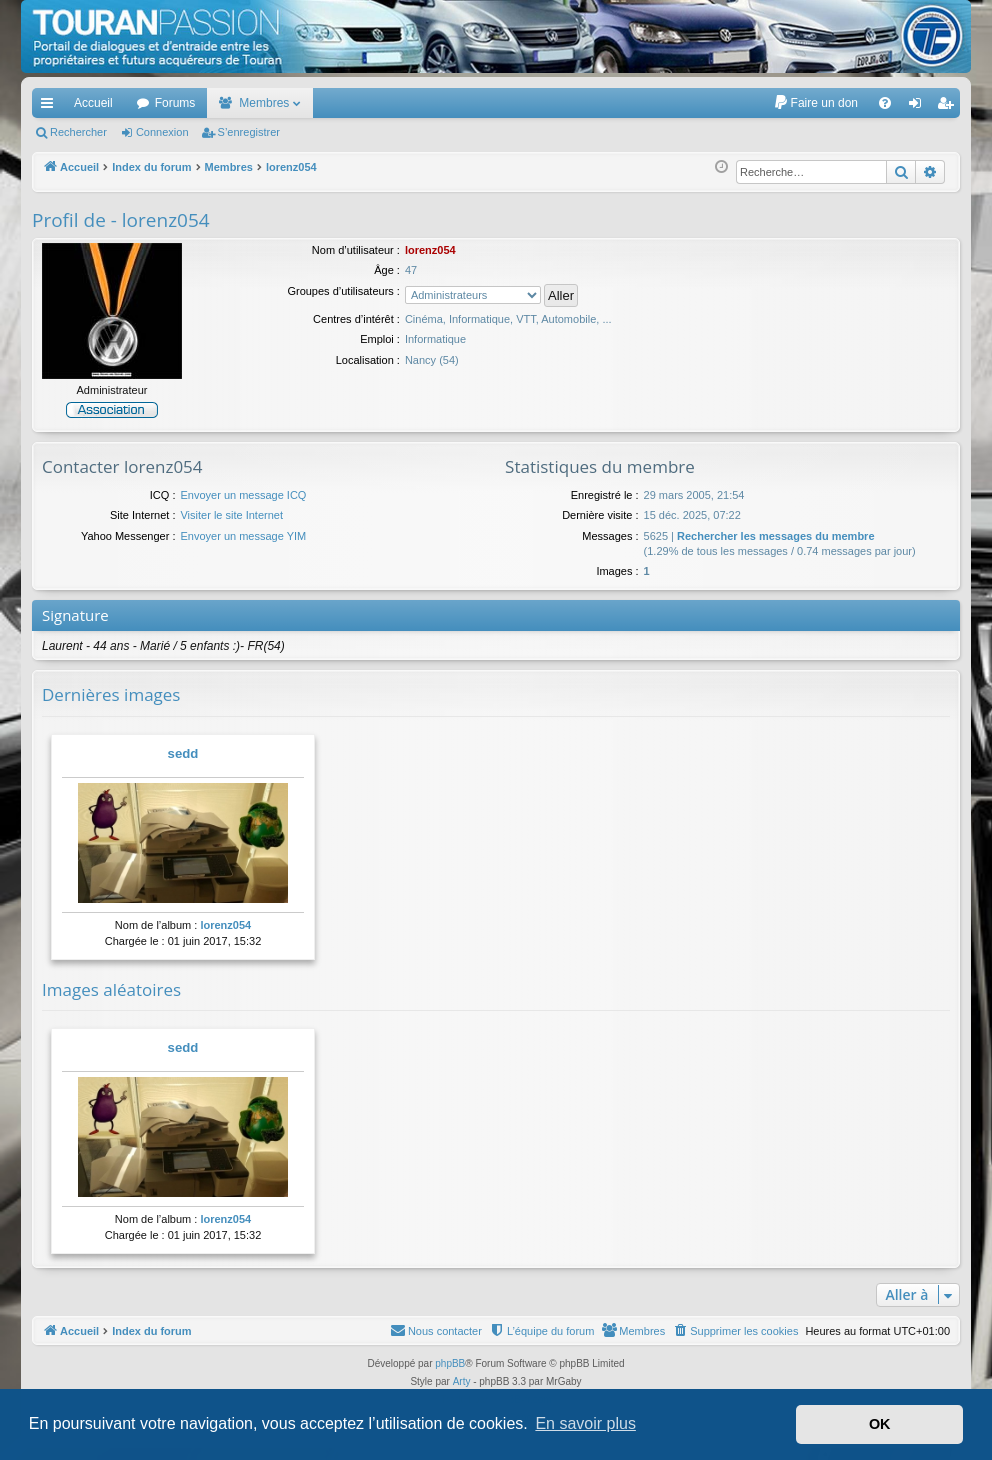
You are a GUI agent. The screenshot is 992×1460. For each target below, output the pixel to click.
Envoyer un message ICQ (243, 495)
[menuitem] (815, 103)
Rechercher (78, 132)
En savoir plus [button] (585, 1423)
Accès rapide (51, 107)
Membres (264, 103)
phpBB (450, 1363)
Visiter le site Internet (231, 515)
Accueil (93, 103)
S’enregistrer (249, 132)
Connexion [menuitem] (919, 107)
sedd (183, 753)
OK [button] (880, 1424)
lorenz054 (225, 925)
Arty (462, 1381)
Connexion (162, 132)
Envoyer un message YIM (243, 536)
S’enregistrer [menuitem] (949, 107)
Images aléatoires (111, 989)
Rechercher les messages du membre (776, 536)
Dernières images (111, 694)
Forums (175, 103)
